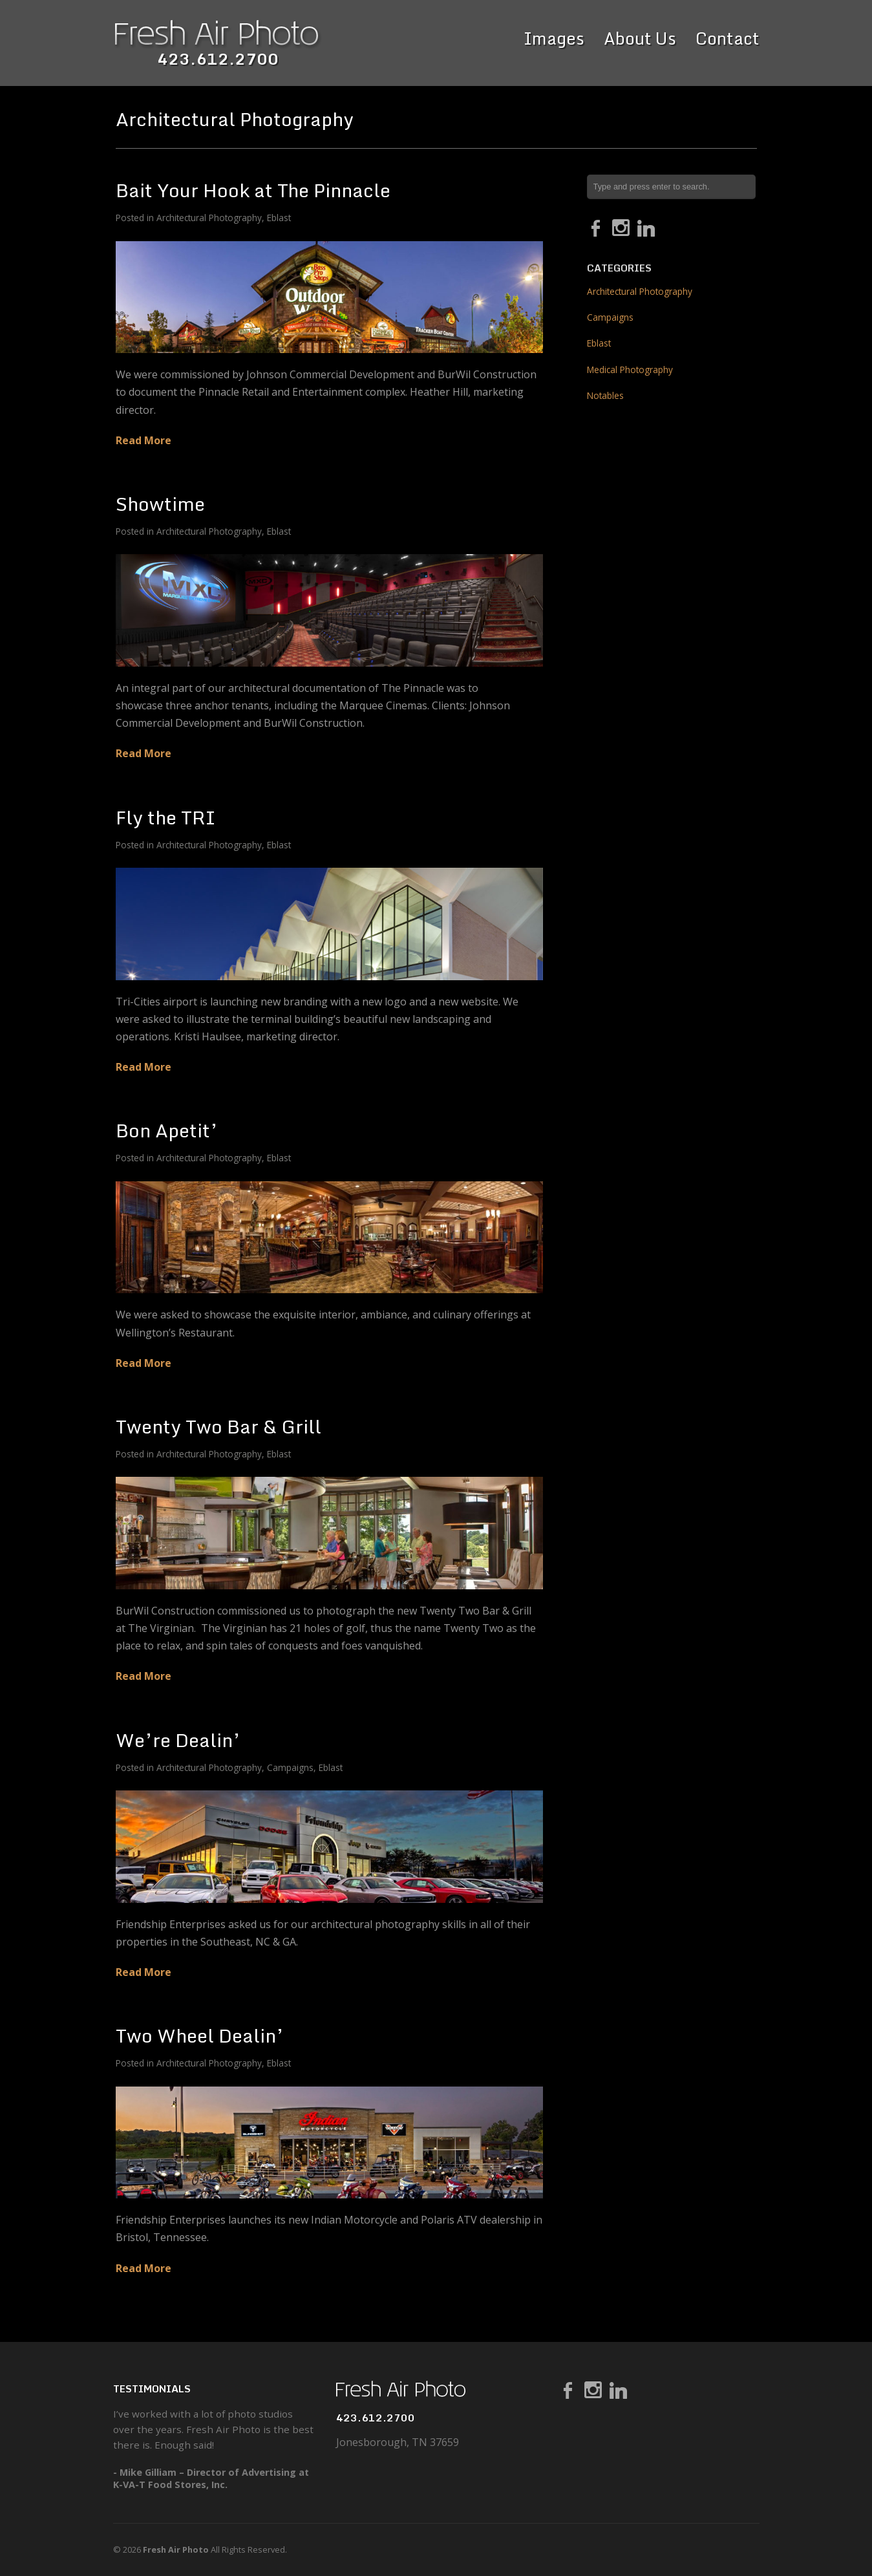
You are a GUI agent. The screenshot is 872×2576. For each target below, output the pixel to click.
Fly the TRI (166, 817)
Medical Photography (630, 369)
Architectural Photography (209, 217)
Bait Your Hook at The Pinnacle (253, 190)
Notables (605, 395)
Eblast (279, 217)
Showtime (160, 503)
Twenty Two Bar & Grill (218, 1426)
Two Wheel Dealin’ (200, 2035)
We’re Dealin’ (178, 1739)
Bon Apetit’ (167, 1130)
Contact (728, 38)
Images (554, 38)
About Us (640, 38)
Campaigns (290, 1767)
